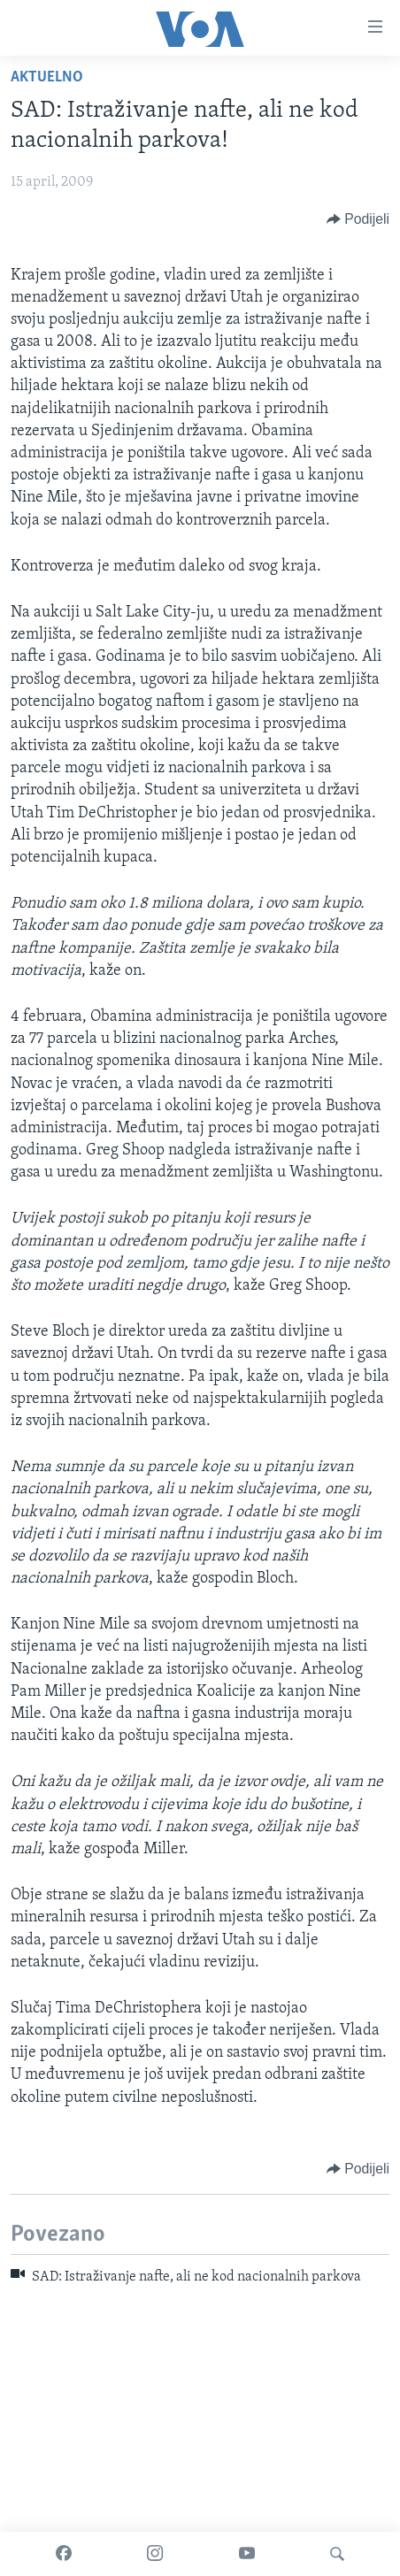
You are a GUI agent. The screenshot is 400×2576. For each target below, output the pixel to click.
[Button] (358, 219)
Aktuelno (47, 77)
